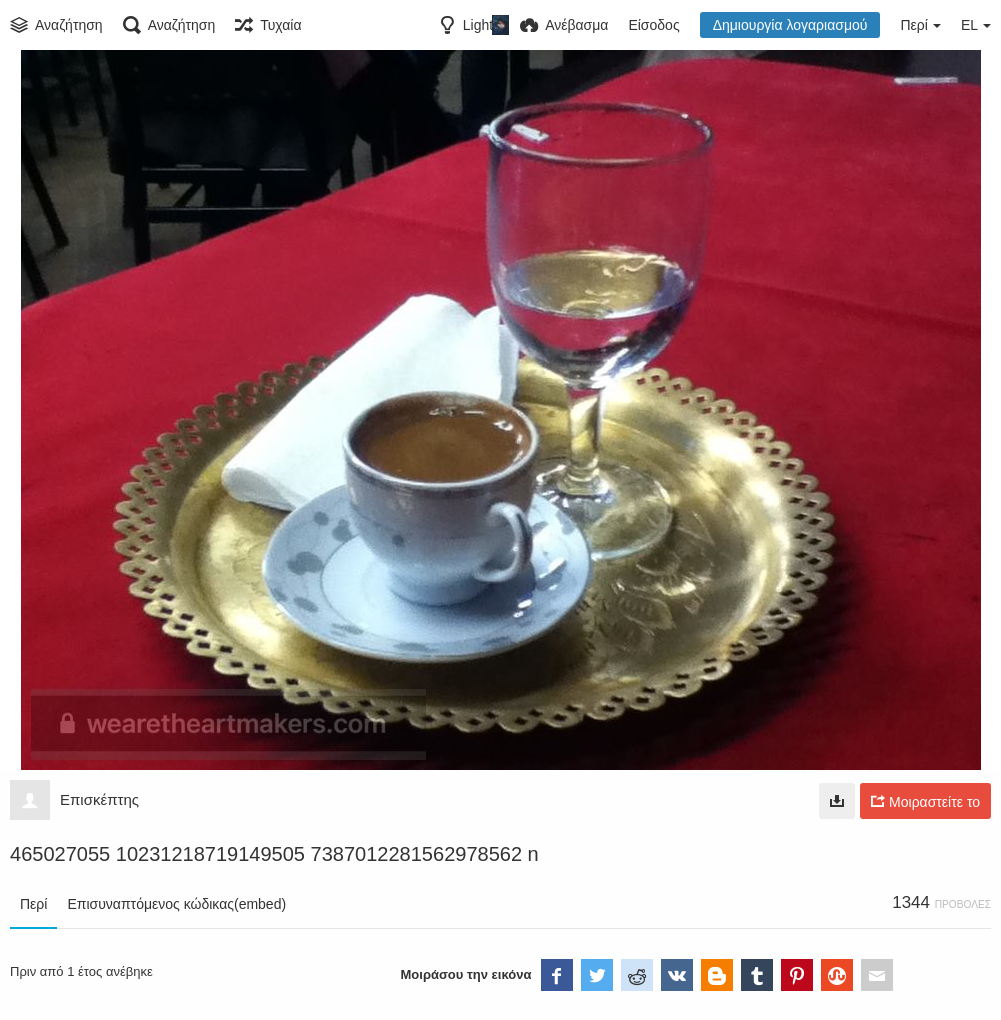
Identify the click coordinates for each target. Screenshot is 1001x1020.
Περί (33, 904)
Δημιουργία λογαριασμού (790, 25)
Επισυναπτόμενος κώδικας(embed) (176, 904)
